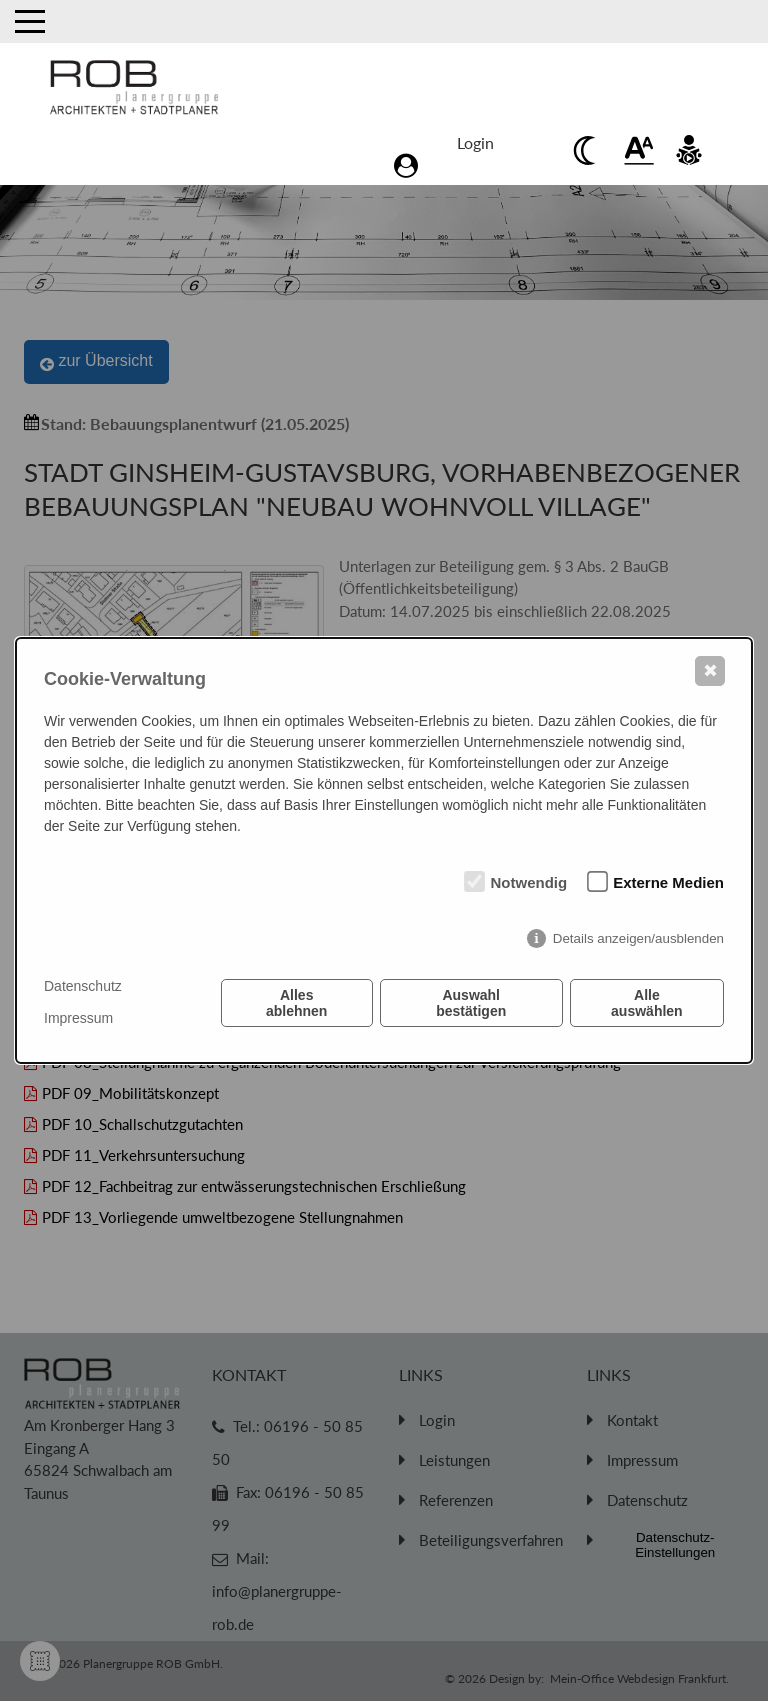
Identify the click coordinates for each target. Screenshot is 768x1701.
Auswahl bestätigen (471, 1003)
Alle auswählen (647, 1003)
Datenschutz (83, 986)
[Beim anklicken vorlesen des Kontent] (689, 150)
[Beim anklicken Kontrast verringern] (589, 150)
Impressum (78, 1018)
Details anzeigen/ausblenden (638, 938)
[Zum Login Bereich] (480, 149)
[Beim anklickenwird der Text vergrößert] (639, 150)
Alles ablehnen (296, 1003)
